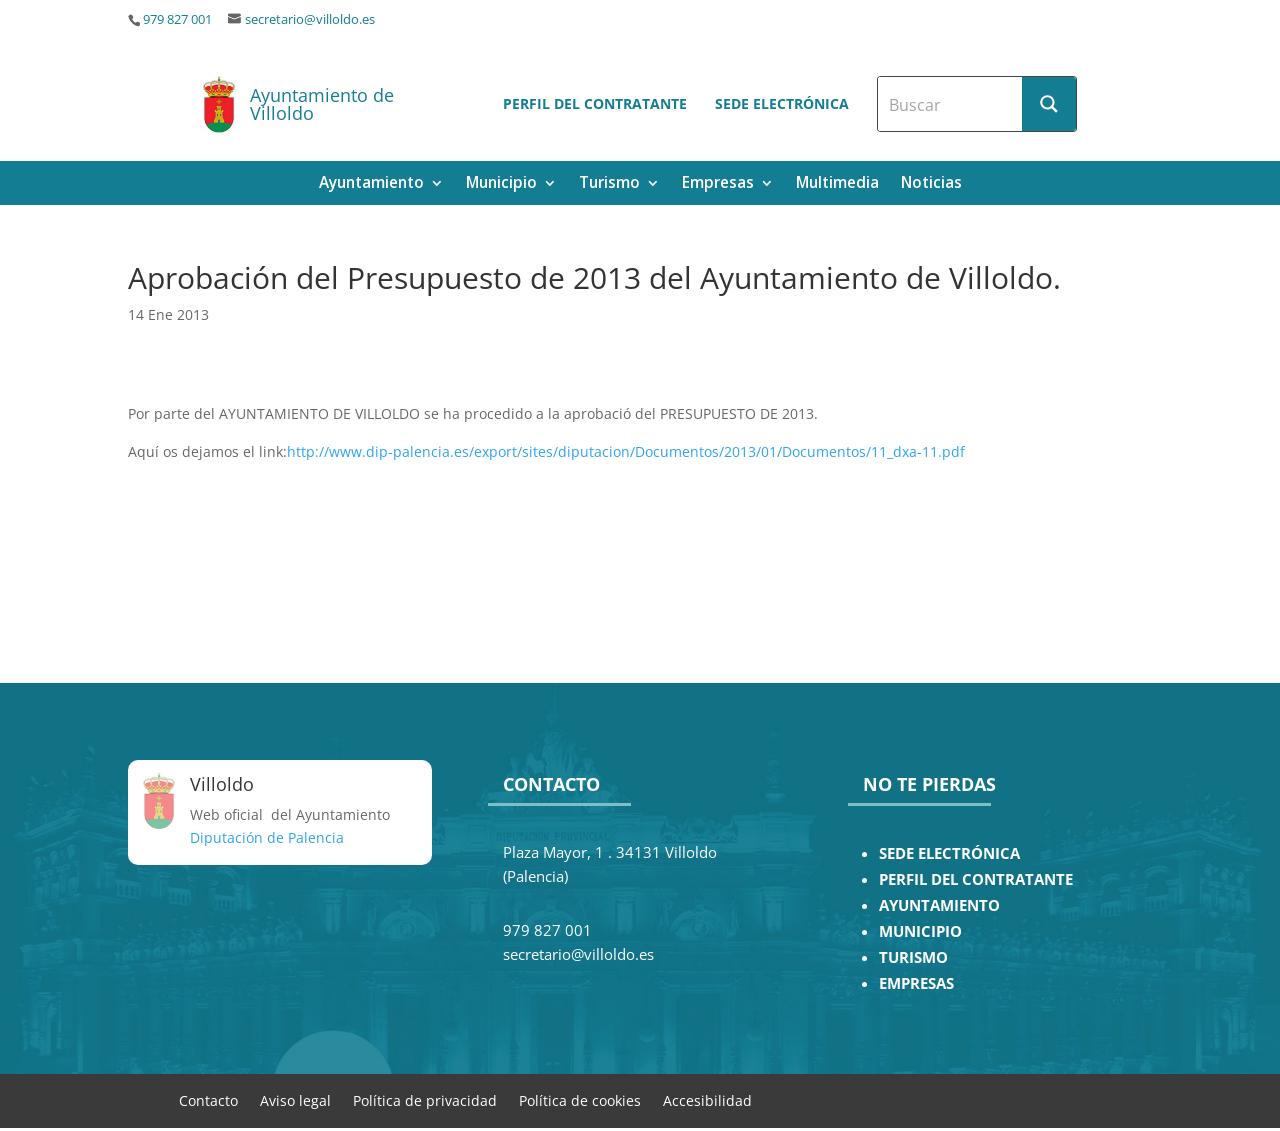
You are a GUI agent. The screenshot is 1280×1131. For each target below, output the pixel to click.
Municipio (501, 184)
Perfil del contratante (595, 103)
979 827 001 (177, 19)
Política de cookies (580, 1099)
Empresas (718, 184)
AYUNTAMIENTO (939, 905)
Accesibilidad (707, 1099)
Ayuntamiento (371, 184)
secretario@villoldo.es (310, 19)
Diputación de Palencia (267, 837)
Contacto (208, 1099)
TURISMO (913, 957)
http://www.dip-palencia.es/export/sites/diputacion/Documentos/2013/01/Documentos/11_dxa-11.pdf (626, 451)
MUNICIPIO (920, 931)
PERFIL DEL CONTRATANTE (976, 879)
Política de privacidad (425, 1099)
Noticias (931, 184)
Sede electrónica (782, 103)
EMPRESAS (916, 983)
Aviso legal (295, 1099)
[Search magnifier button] (1049, 104)
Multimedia (837, 184)
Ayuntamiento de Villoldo (322, 104)
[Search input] (951, 104)
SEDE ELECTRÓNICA (949, 853)
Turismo (609, 184)
